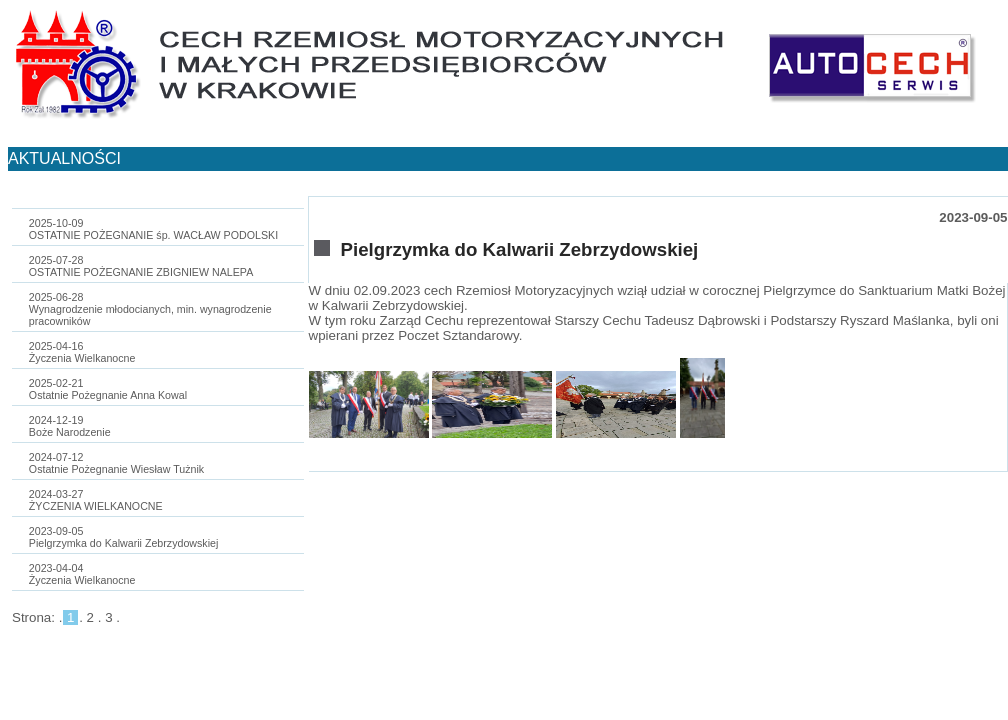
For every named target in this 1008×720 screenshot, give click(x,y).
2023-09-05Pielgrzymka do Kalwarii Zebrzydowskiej (124, 537)
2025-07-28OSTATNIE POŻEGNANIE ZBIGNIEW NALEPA (141, 266)
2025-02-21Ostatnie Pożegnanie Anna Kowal (108, 389)
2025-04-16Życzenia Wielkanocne (82, 352)
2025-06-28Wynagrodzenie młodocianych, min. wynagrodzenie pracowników (150, 309)
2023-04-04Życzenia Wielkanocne (82, 574)
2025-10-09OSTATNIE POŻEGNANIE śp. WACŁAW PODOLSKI (153, 229)
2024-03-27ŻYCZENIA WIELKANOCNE (96, 500)
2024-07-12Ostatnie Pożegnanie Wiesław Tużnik (116, 463)
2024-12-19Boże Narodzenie (70, 426)
